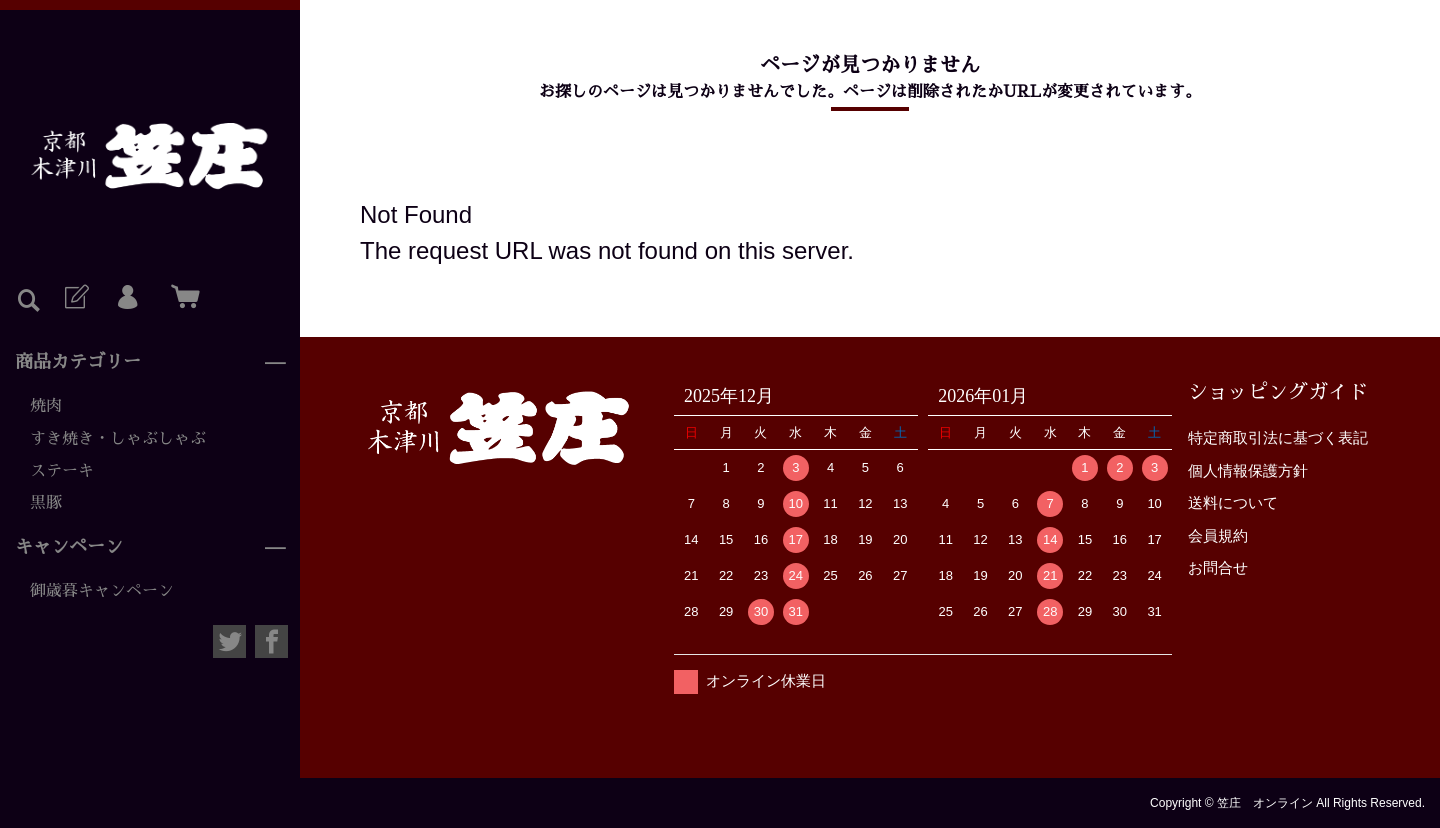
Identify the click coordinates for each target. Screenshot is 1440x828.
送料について (1233, 502)
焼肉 (46, 406)
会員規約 (1218, 535)
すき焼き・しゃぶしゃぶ (118, 439)
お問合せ (1218, 567)
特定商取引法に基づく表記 (1278, 437)
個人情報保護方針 (1248, 470)
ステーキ (62, 471)
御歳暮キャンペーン (102, 591)
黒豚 (46, 503)
